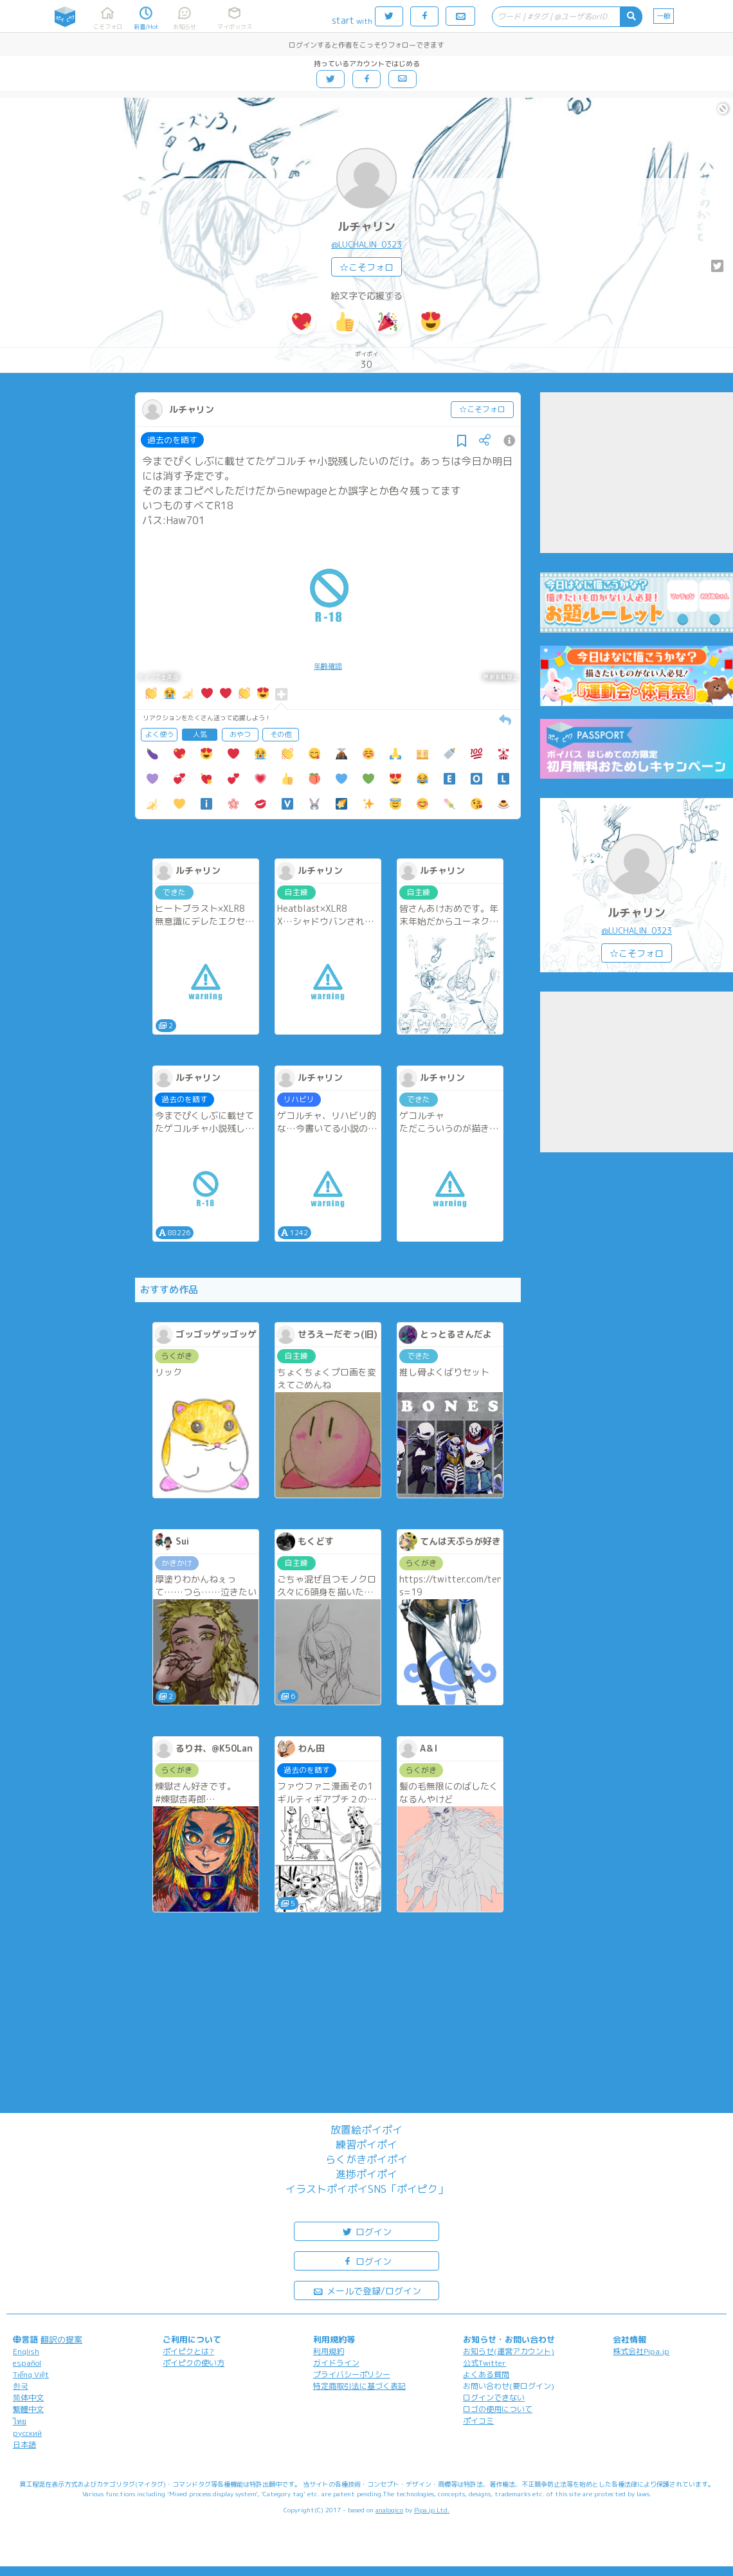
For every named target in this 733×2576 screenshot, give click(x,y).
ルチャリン (366, 227)
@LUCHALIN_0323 (366, 244)
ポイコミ (478, 2420)
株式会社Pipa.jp (641, 2351)
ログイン (366, 2231)
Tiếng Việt (31, 2374)
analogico (389, 2509)
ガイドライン (336, 2362)
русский (27, 2432)
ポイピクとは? (188, 2351)
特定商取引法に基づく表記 (359, 2386)
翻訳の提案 (61, 2339)
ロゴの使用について (497, 2409)
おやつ (240, 734)
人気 (200, 734)
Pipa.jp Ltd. (431, 2509)
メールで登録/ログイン (366, 2290)
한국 (20, 2386)
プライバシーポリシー (351, 2374)
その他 (280, 734)
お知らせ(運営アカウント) (508, 2351)
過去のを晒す (172, 440)
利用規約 (328, 2351)
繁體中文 (28, 2409)
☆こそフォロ (366, 267)
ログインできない (494, 2397)
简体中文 (28, 2397)
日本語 (24, 2444)
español (27, 2362)
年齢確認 (328, 666)
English (26, 2351)
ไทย (19, 2421)
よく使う (159, 734)
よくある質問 (486, 2374)
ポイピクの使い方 (193, 2362)
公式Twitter (484, 2362)
